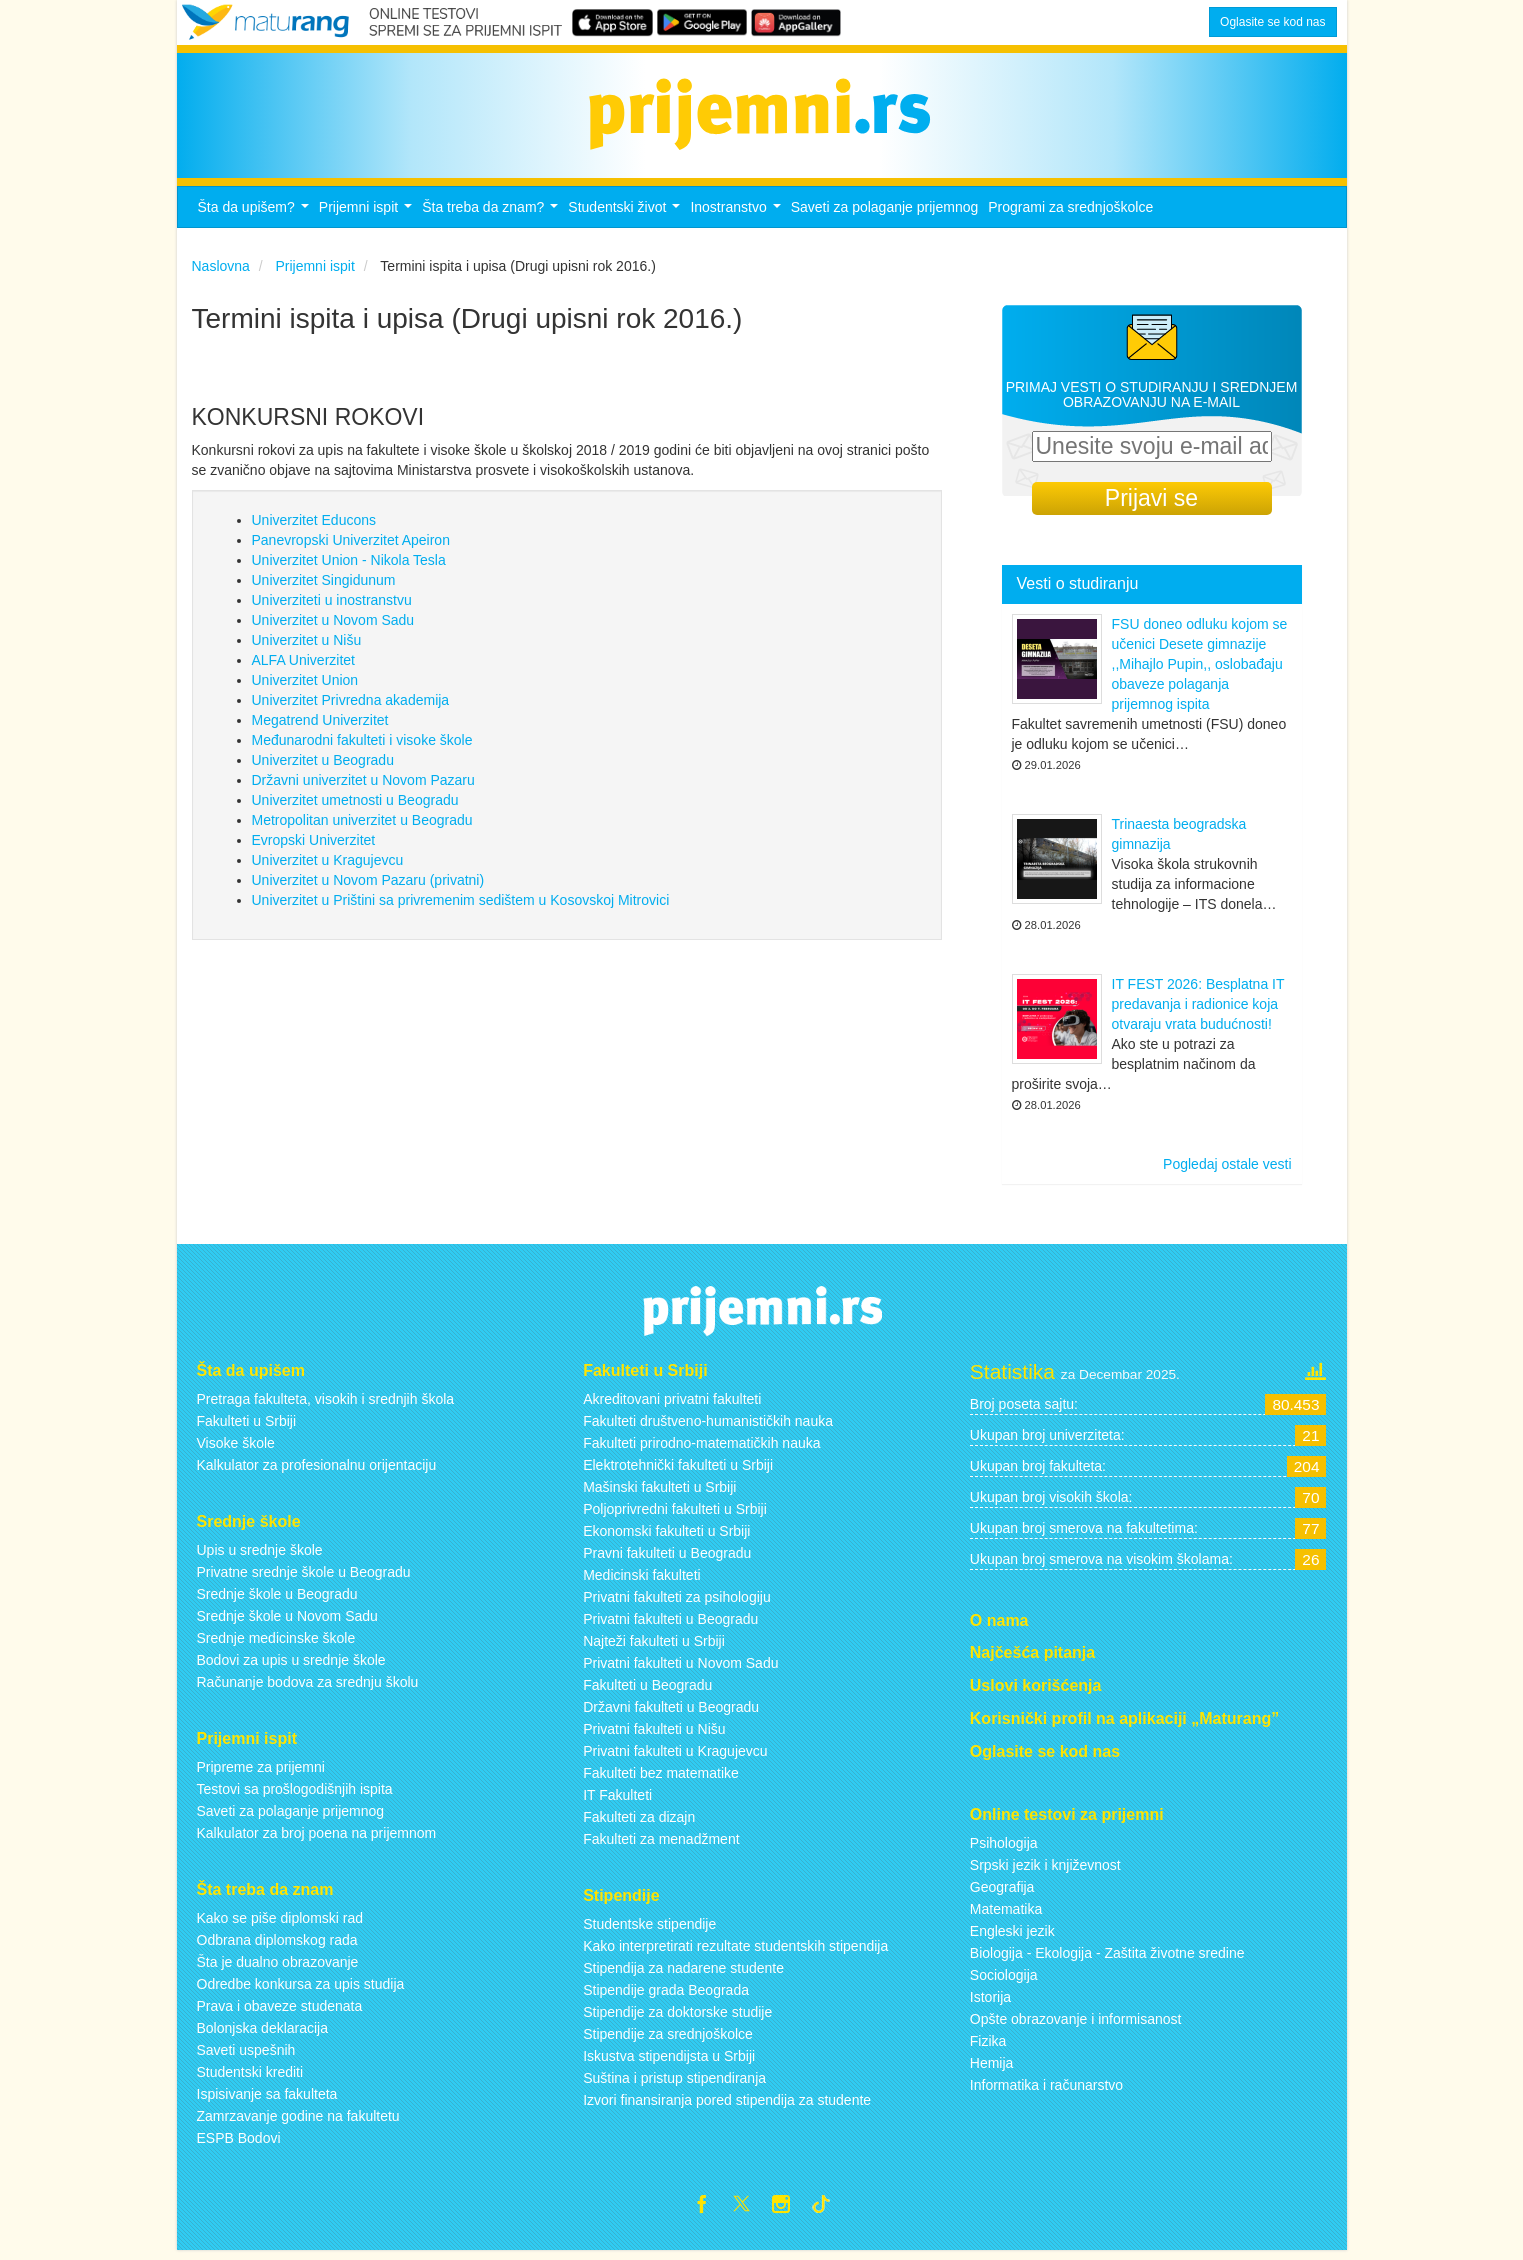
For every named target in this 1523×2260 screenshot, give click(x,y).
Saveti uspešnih (246, 2055)
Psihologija (1004, 1848)
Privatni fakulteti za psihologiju (677, 1603)
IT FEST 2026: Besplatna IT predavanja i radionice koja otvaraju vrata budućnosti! (1198, 1010)
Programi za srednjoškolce (1070, 213)
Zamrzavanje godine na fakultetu (298, 2121)
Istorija (990, 2002)
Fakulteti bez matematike (661, 1779)
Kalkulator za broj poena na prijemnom (317, 1839)
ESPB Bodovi (239, 2143)
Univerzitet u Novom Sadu (333, 626)
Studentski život (626, 218)
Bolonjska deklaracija (263, 2033)
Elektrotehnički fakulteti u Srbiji (678, 1471)
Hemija (992, 2068)
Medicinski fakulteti (642, 1581)
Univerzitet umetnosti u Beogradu (355, 806)
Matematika (1006, 1914)
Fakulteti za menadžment (661, 1845)
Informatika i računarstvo (1046, 2090)
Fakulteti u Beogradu (647, 1691)
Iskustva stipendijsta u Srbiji (669, 2062)
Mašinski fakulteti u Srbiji (659, 1493)
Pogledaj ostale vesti (1227, 1170)
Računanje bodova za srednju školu (308, 1688)
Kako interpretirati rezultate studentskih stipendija (735, 1952)
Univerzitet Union (305, 686)
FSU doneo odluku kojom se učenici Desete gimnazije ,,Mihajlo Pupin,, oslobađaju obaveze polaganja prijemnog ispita (1200, 670)
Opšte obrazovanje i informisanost (1076, 2024)
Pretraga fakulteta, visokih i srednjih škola (326, 1405)
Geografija (1002, 1892)
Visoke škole (236, 1449)
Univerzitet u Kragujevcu (328, 866)
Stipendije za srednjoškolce (668, 2040)
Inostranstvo (737, 218)
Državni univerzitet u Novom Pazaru (363, 786)
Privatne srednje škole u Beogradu (304, 1578)
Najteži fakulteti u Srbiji (654, 1647)
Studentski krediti (250, 2077)
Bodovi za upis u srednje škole (291, 1666)
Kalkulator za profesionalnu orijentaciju (317, 1471)
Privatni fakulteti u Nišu (654, 1735)
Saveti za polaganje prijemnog (885, 213)
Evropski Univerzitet (314, 846)
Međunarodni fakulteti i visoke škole (362, 746)
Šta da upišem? (256, 218)
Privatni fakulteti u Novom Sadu (680, 1669)
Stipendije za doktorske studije (677, 2018)
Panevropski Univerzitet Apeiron (351, 546)
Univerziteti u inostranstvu (332, 606)
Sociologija (1004, 1980)
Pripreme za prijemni (261, 1773)
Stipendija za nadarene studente (683, 1974)
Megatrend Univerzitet (320, 726)
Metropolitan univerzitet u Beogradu (362, 826)
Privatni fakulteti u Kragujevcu (675, 1757)
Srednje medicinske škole (276, 1644)
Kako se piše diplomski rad (280, 1923)
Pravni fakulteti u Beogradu (667, 1559)
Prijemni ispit (368, 218)
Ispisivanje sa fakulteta (267, 2099)
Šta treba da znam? (492, 218)
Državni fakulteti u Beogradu (671, 1713)
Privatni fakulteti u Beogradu (670, 1625)
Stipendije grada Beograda (666, 1996)
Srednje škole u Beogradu (277, 1600)
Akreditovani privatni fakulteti (672, 1405)
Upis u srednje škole (260, 1556)
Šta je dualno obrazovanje (278, 1967)
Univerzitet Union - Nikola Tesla (349, 566)
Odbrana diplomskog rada (277, 1945)
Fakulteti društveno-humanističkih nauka (708, 1427)
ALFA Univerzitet (304, 666)
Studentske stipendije (649, 1930)
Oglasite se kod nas (1272, 22)
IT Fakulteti (617, 1801)
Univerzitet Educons (314, 526)
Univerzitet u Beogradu (323, 766)
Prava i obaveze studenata (280, 2011)
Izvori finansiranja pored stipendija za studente (727, 2106)
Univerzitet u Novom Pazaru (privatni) (368, 886)
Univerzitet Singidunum (324, 586)
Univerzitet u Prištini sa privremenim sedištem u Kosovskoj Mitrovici (461, 906)
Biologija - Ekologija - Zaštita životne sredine (1107, 1958)
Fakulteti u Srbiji (247, 1427)
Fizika (988, 2046)
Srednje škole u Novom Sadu (287, 1622)
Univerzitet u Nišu (307, 646)
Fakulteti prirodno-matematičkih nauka (701, 1449)
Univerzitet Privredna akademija (351, 706)
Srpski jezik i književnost (1045, 1870)
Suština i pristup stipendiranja (674, 2084)
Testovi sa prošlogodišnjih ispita (295, 1795)
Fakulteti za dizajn (639, 1823)
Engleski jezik (1012, 1936)
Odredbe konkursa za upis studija (301, 1989)
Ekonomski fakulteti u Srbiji (666, 1537)
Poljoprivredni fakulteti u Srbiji (675, 1515)
